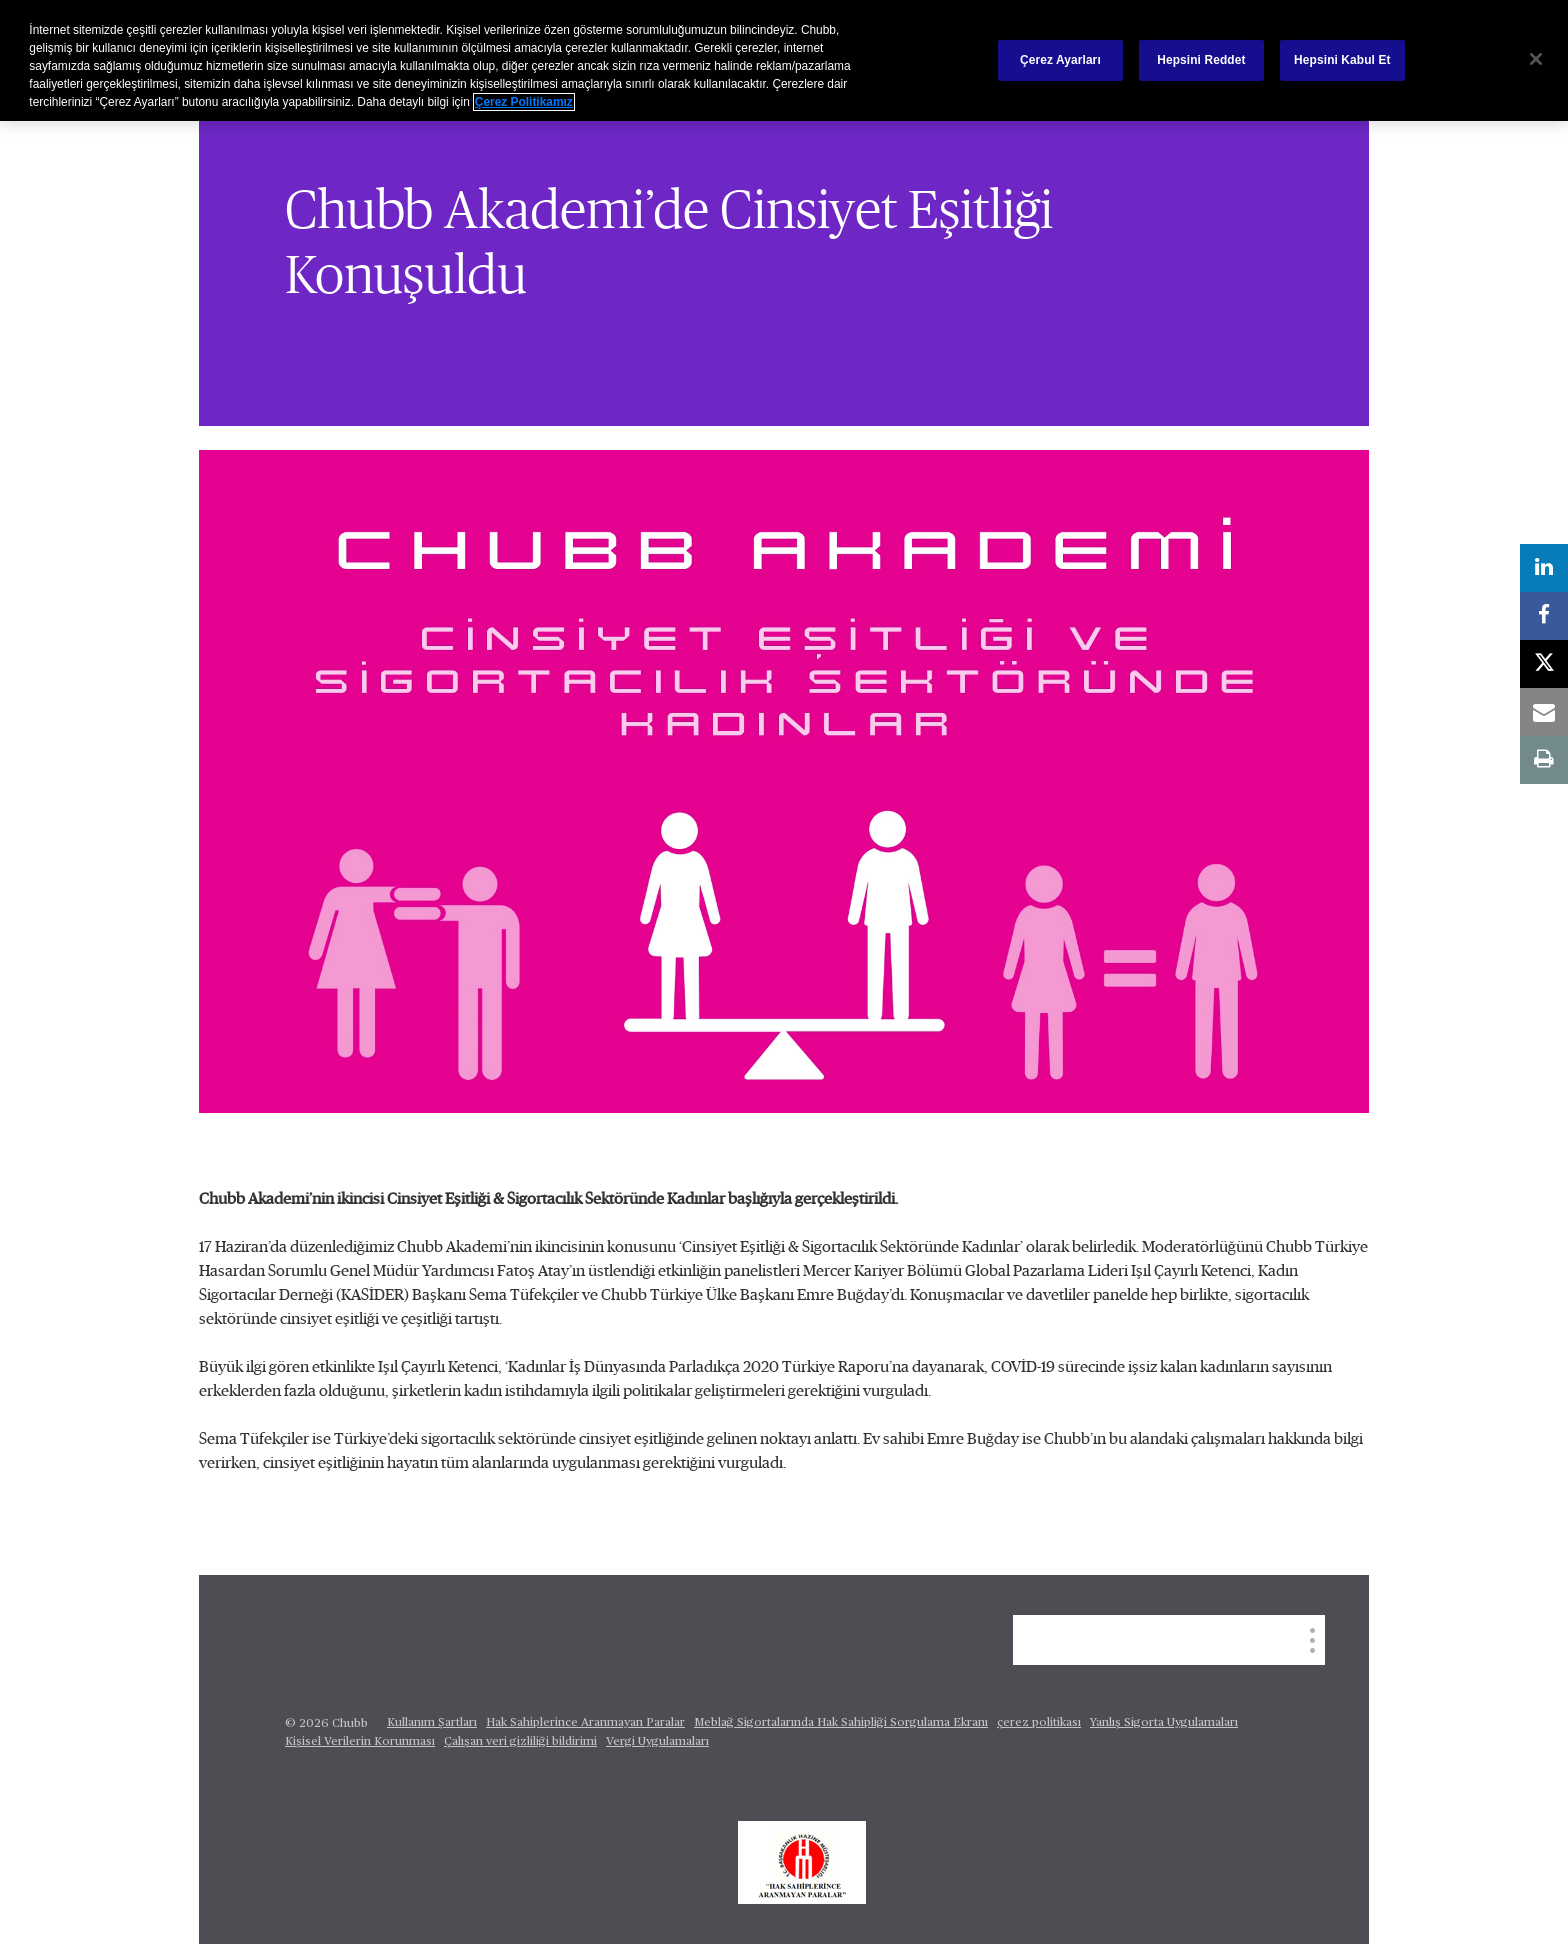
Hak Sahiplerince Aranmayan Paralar (585, 1723)
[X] (1544, 664)
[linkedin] (1544, 568)
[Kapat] (1536, 59)
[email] (1544, 712)
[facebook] (1544, 616)
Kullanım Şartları (432, 1723)
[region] (784, 60)
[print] (1544, 760)
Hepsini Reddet (1201, 60)
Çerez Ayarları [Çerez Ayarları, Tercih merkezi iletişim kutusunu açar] (1060, 60)
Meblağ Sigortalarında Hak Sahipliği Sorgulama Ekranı (841, 1723)
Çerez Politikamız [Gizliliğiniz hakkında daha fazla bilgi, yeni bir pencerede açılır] (524, 102)
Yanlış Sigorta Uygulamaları (1164, 1723)
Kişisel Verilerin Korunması (360, 1742)
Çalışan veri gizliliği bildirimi (520, 1742)
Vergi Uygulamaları (657, 1742)
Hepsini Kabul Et (1342, 60)
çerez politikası (1039, 1723)
